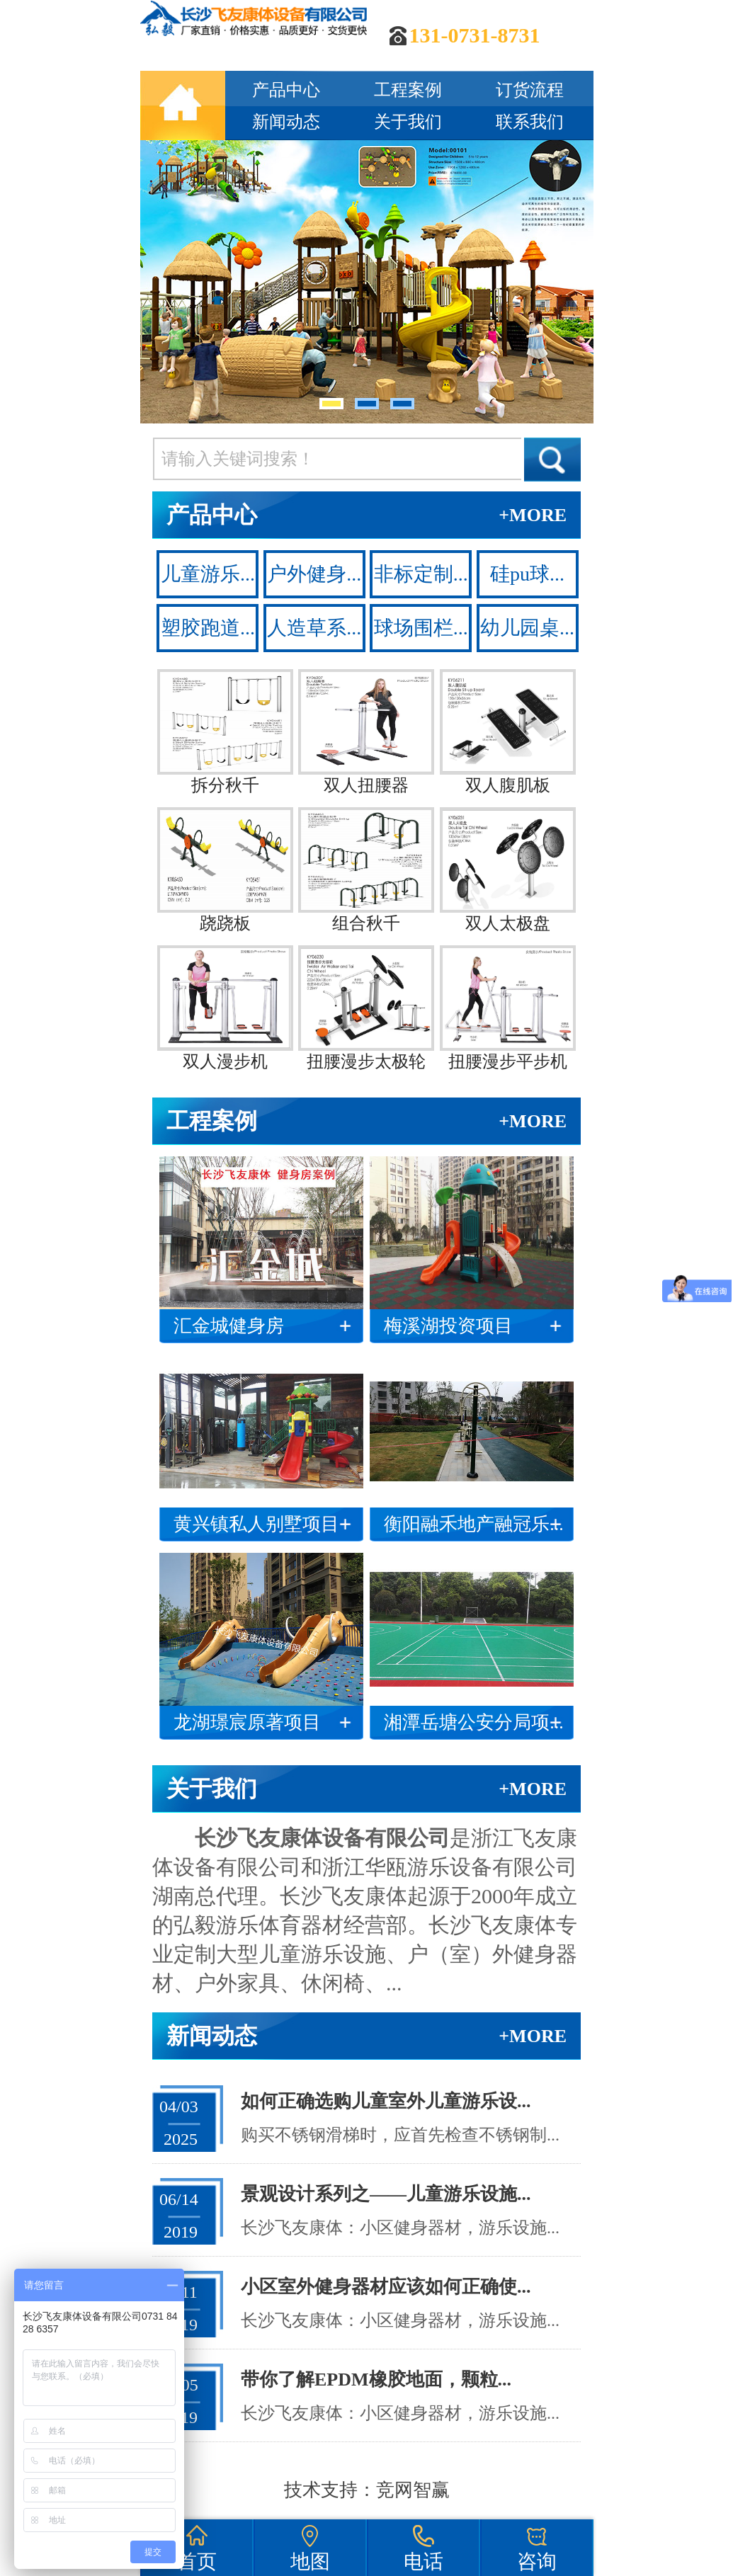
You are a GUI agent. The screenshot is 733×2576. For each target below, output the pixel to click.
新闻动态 (286, 122)
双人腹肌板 (508, 731)
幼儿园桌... (527, 628)
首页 (197, 2561)
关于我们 (408, 122)
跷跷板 (225, 870)
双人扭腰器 (366, 731)
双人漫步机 (225, 1008)
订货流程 (530, 90)
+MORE (533, 515)
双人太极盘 (508, 870)
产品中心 (286, 90)
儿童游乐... (208, 574)
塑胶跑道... (208, 628)
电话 (423, 2561)
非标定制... (421, 574)
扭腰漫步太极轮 (366, 1008)
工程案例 (408, 90)
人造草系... (314, 628)
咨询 (537, 2561)
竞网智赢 (413, 2490)
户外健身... (314, 574)
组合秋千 (366, 870)
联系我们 (530, 122)
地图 (310, 2561)
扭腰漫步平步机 (508, 1008)
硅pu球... (527, 574)
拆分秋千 (225, 731)
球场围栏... (421, 628)
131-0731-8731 (474, 35)
